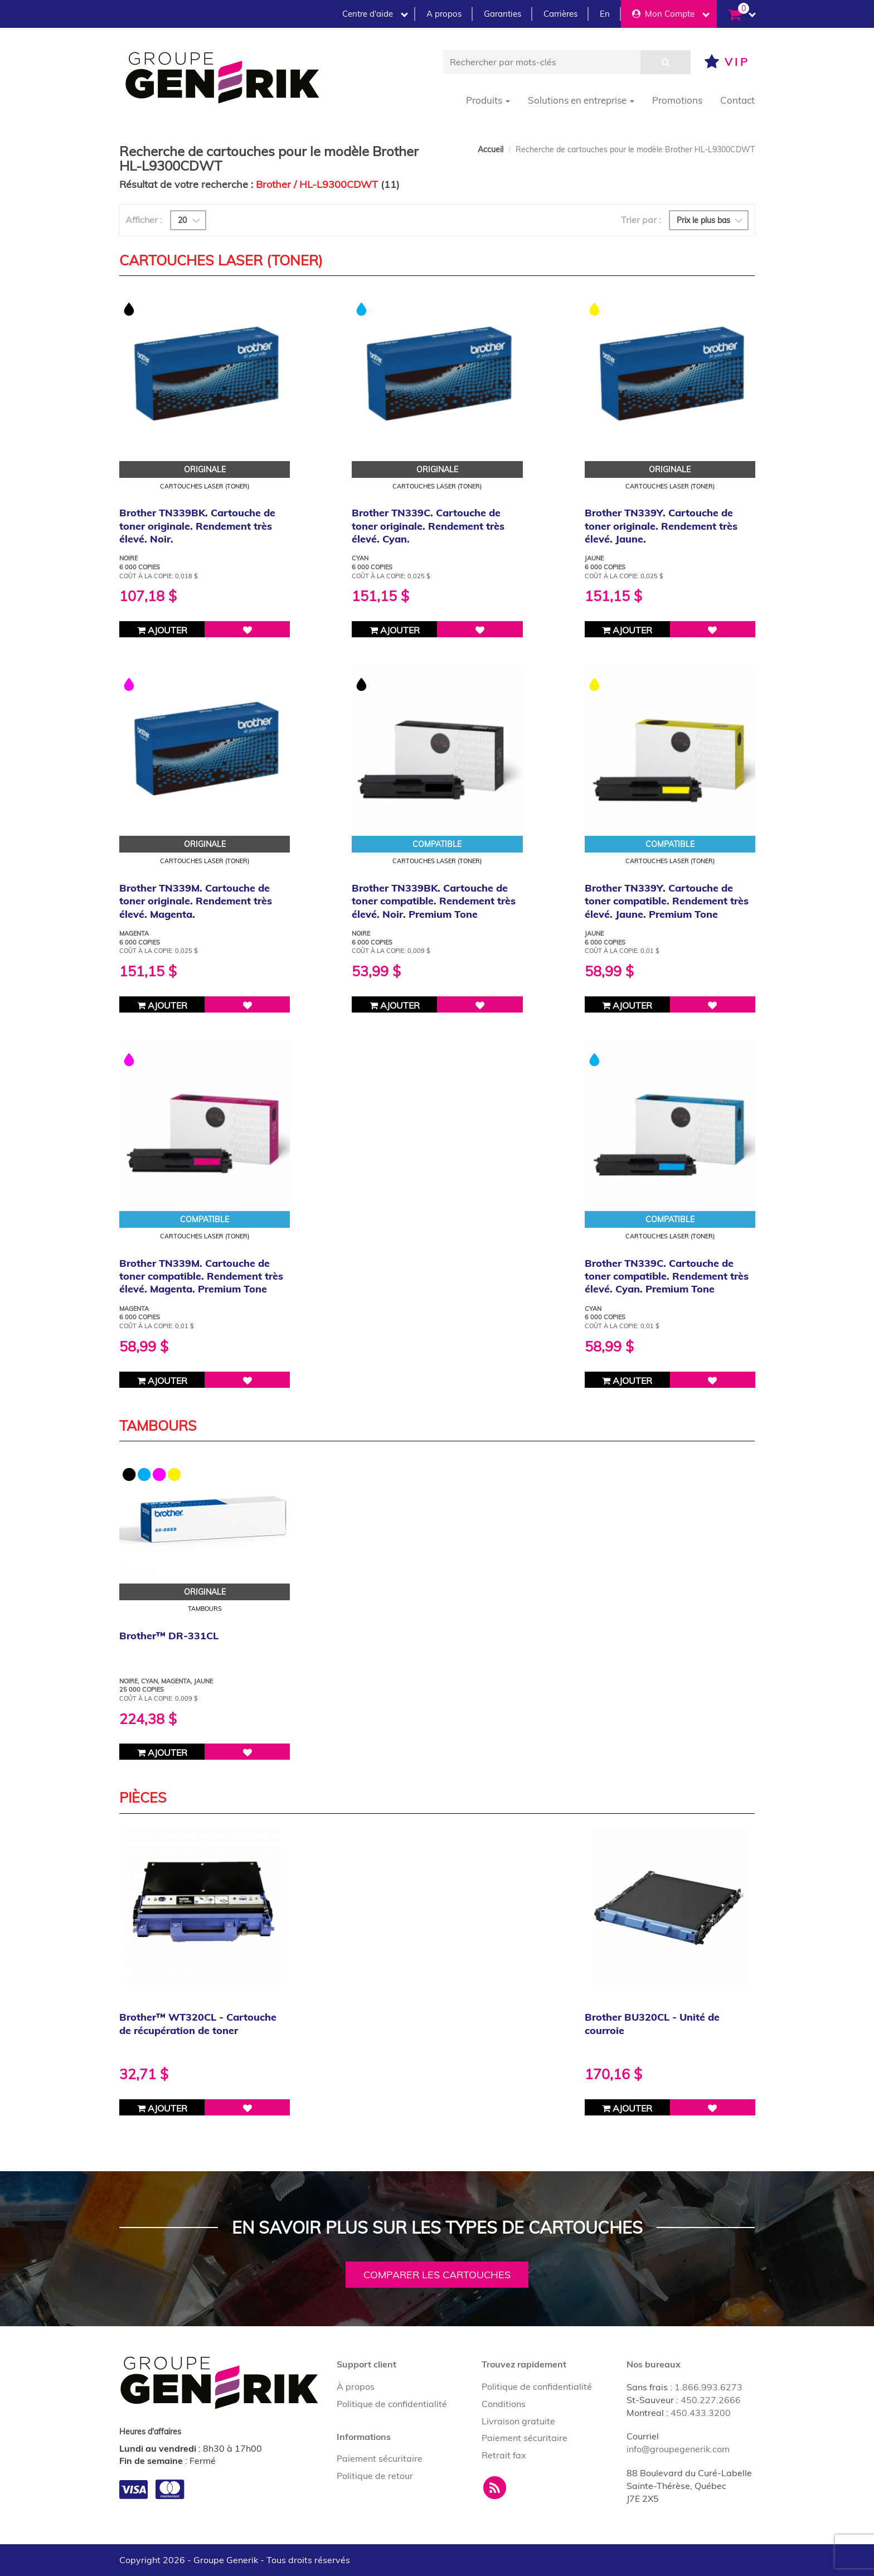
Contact (737, 100)
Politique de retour (375, 2475)
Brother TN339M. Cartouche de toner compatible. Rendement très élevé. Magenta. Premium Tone (201, 1276)
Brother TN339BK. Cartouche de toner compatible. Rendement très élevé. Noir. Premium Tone (434, 901)
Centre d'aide (375, 13)
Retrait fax (504, 2455)
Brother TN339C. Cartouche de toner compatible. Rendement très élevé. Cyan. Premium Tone (667, 1276)
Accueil (490, 149)
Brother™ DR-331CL (169, 1635)
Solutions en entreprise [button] (581, 100)
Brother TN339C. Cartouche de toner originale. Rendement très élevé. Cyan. (428, 525)
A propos (444, 13)
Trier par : (641, 219)
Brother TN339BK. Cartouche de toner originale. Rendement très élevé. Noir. (197, 525)
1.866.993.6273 (708, 2387)
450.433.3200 (701, 2412)
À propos (356, 2386)
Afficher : (143, 219)
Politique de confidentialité (392, 2403)
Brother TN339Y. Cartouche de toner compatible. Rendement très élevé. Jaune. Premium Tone (667, 901)
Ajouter (162, 630)
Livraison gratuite (518, 2421)
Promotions (677, 100)
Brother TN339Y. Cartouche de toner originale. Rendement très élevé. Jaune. (661, 525)
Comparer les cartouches (437, 2274)
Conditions (504, 2403)
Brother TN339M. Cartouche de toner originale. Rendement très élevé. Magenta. (195, 901)
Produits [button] (488, 100)
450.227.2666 (711, 2399)
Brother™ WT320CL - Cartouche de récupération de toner (197, 2023)
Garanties (502, 13)
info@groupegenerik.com (678, 2448)
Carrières (560, 13)
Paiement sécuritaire (380, 2458)
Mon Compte (671, 13)
